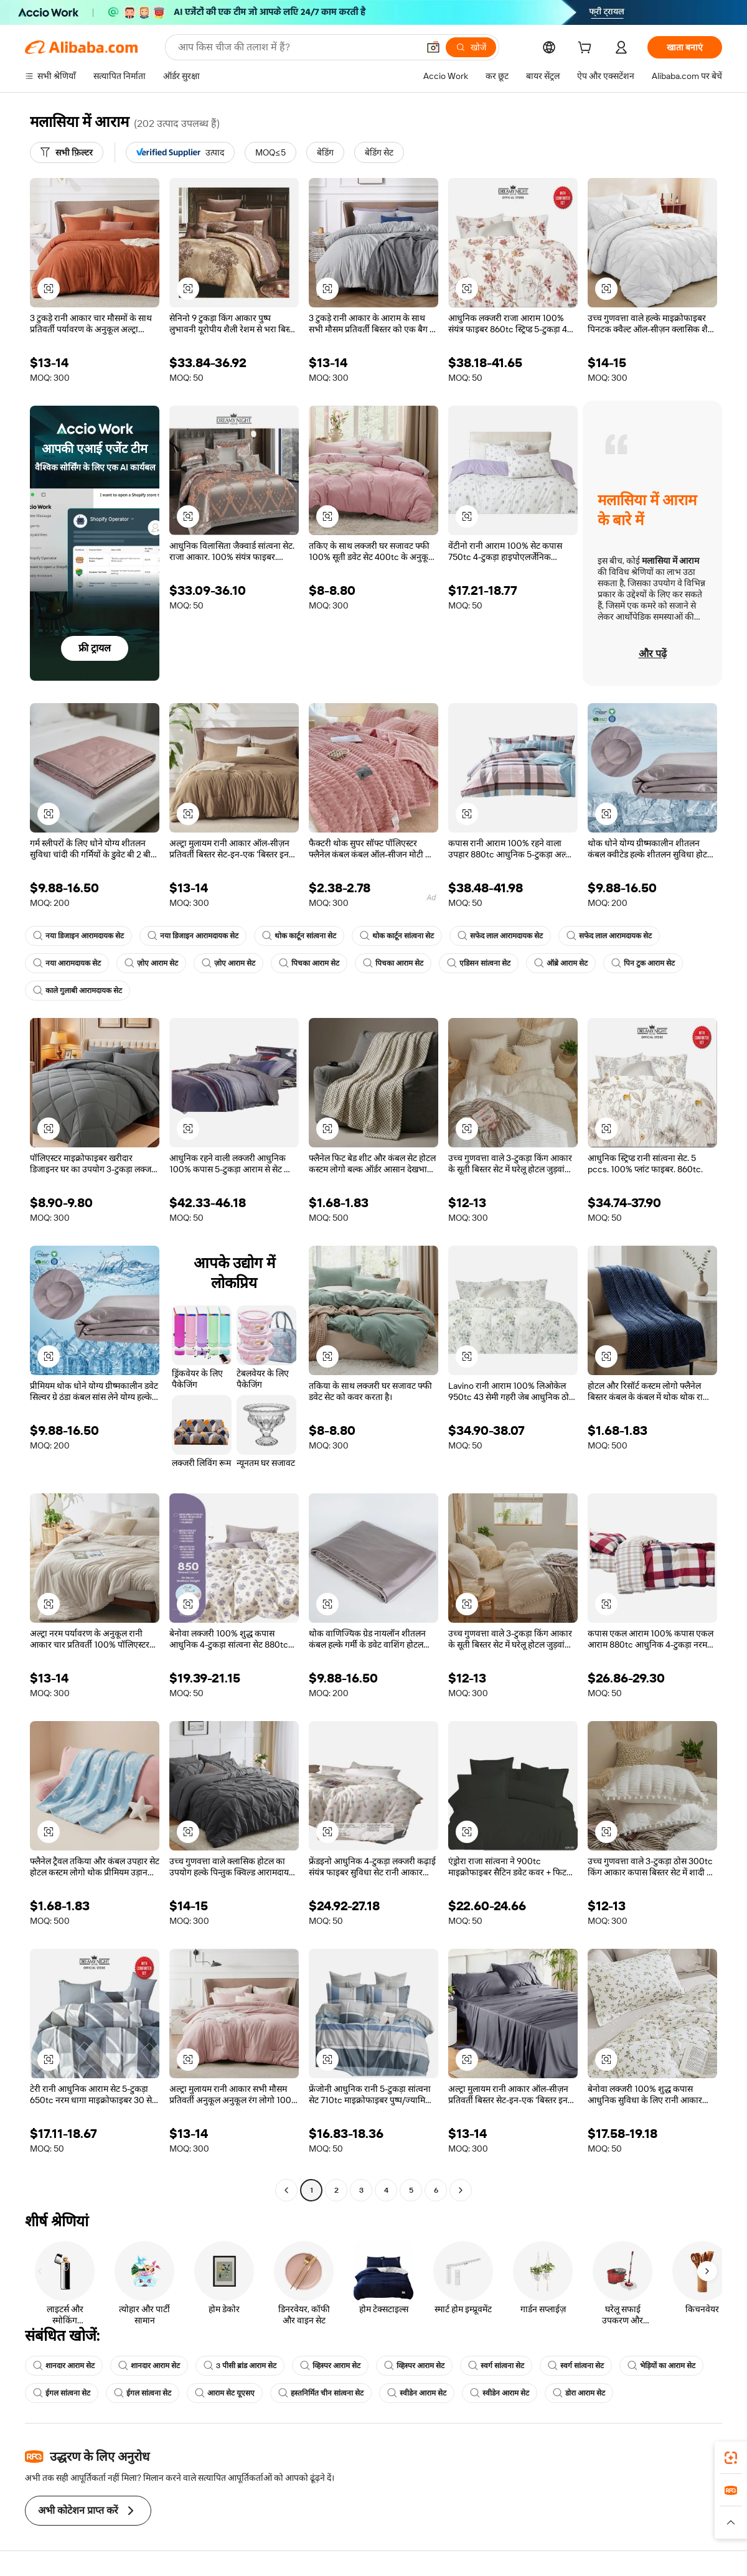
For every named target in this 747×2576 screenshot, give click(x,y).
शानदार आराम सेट (64, 2366)
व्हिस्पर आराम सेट (330, 2366)
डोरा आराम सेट (579, 2393)
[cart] (587, 49)
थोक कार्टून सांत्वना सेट (299, 936)
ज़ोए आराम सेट (151, 963)
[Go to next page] (460, 2190)
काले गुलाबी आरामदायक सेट (77, 991)
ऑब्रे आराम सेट (561, 963)
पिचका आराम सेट (309, 963)
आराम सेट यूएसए (225, 2393)
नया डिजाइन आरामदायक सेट (78, 936)
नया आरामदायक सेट (67, 963)
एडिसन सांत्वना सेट (478, 963)
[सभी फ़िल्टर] (66, 152)
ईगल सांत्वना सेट (61, 2393)
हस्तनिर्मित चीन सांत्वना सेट (321, 2393)
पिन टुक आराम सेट (643, 963)
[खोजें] (471, 47)
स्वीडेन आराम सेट (416, 2393)
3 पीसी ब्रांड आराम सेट (240, 2366)
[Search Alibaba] (297, 47)
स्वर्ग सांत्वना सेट (496, 2366)
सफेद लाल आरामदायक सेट (500, 936)
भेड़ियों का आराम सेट (661, 2366)
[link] (731, 2458)
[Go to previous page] (286, 2190)
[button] (433, 47)
